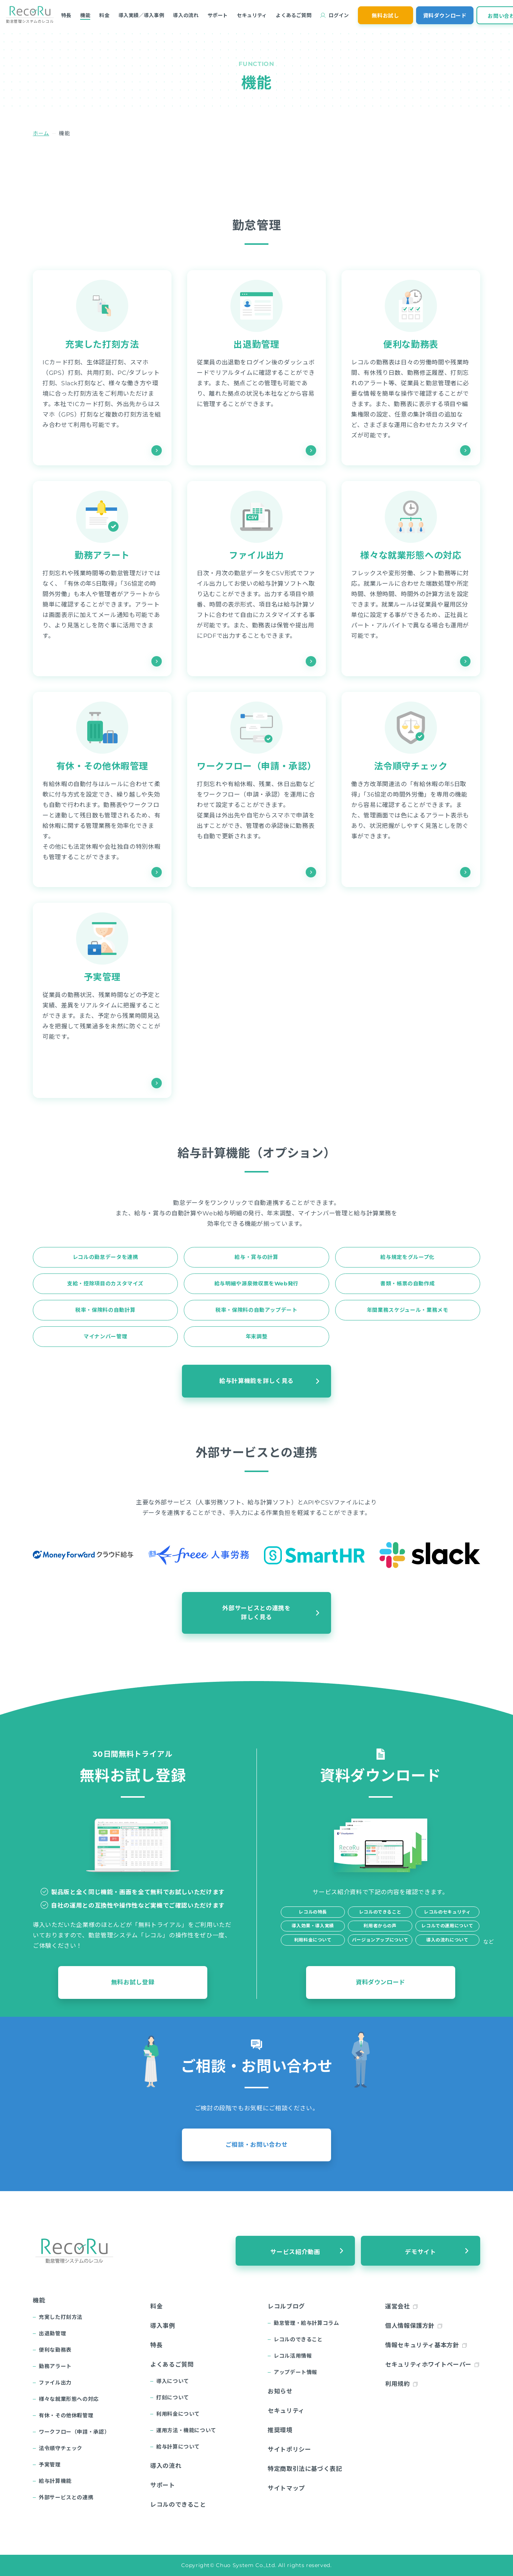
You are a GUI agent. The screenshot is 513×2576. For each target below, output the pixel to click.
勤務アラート (102, 555)
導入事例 (162, 2325)
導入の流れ (185, 15)
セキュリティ (252, 15)
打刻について (172, 2397)
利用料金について (178, 2414)
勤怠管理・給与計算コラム (306, 2323)
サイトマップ (286, 2488)
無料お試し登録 (132, 1982)
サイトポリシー (289, 2449)
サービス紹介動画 (295, 2252)
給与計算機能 (55, 2481)
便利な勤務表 (410, 344)
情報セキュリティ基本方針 (422, 2345)
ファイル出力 (256, 555)
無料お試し (385, 15)
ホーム (41, 133)
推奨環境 (280, 2430)
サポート (218, 15)
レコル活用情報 (293, 2355)
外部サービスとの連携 (66, 2497)
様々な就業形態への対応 (410, 555)
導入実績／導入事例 (141, 15)
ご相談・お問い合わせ (256, 2144)
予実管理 (102, 977)
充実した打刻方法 (102, 344)
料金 (104, 15)
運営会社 (397, 2306)
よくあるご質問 (293, 15)
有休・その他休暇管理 (102, 766)
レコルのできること (178, 2504)
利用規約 (397, 2383)
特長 (66, 15)
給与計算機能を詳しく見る (256, 1380)
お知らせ (280, 2391)
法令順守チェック (410, 766)
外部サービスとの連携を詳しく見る (256, 1613)
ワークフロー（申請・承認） (256, 766)
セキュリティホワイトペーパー (428, 2364)
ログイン (338, 15)
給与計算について (178, 2446)
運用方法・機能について (186, 2430)
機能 (85, 15)
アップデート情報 (295, 2372)
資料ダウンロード (445, 15)
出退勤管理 (256, 344)
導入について (172, 2381)
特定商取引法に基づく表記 (305, 2468)
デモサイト (420, 2252)
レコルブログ (286, 2306)
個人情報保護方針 (410, 2325)
